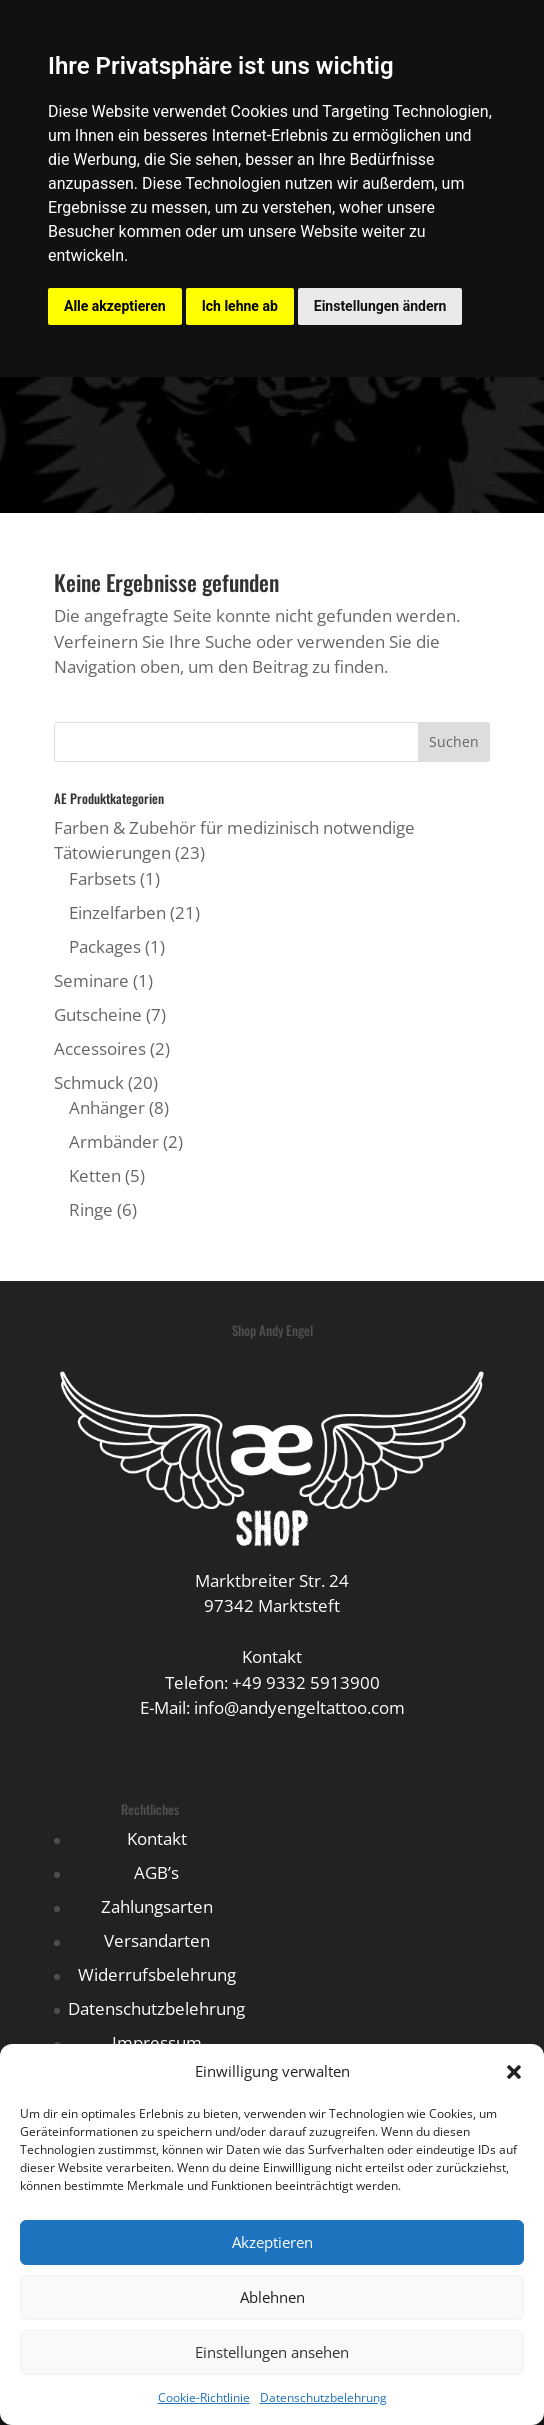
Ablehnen (272, 2297)
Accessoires (100, 1048)
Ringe (91, 1209)
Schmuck (89, 1082)
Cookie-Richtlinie (204, 2397)
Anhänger (107, 1107)
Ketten (95, 1175)
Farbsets (102, 878)
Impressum (157, 2042)
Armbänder (114, 1141)
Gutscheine (98, 1014)
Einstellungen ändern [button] (380, 306)
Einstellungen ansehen (272, 2352)
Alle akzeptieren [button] (115, 306)
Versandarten (157, 1940)
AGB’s (156, 1872)
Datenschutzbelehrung (323, 2397)
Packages (105, 946)
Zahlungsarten (157, 1906)
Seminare (91, 980)
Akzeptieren (272, 2242)
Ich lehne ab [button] (240, 306)
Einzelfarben (117, 912)
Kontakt (157, 1838)
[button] (514, 2072)
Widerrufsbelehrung (157, 1974)
